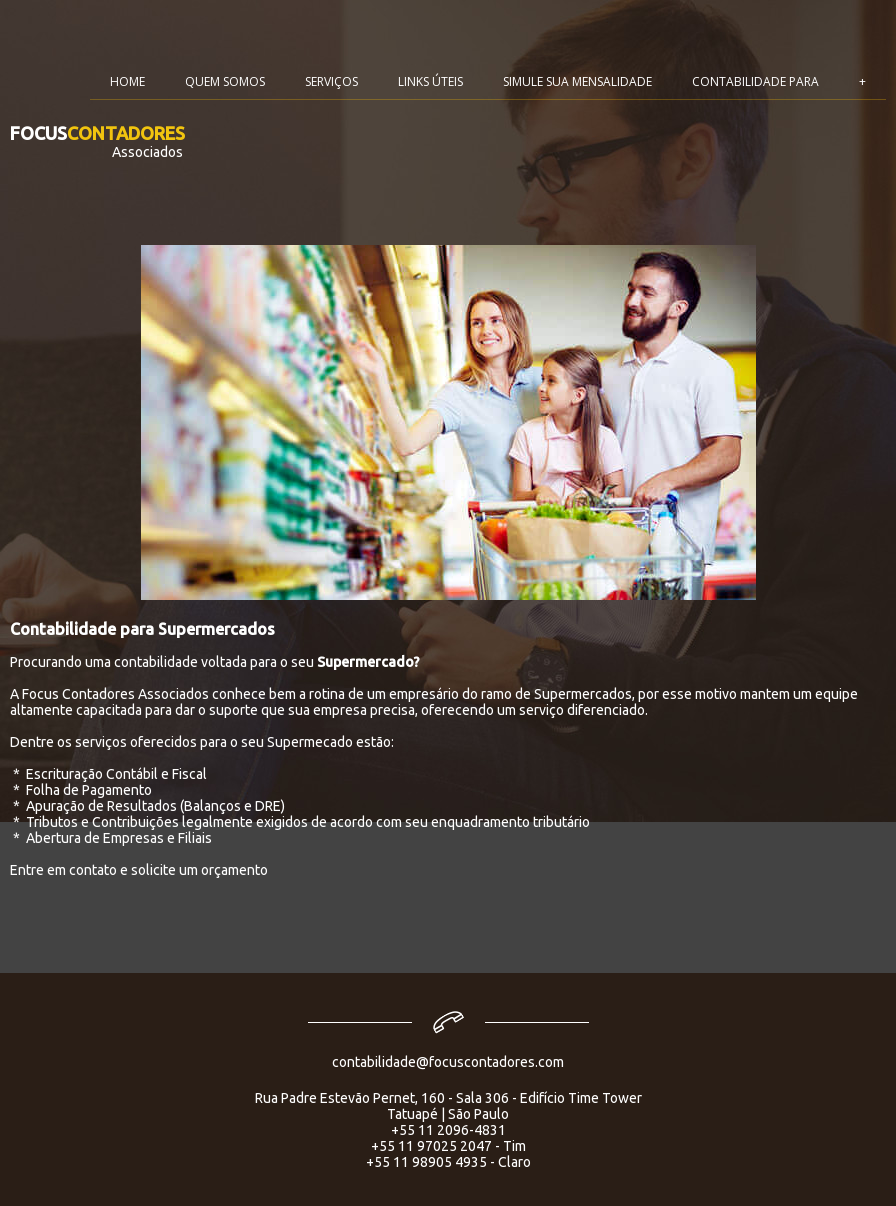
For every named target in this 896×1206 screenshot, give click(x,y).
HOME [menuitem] (127, 81)
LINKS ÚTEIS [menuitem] (430, 81)
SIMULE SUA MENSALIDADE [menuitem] (577, 81)
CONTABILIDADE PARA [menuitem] (755, 81)
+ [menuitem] (862, 81)
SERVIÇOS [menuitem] (331, 81)
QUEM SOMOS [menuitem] (225, 81)
